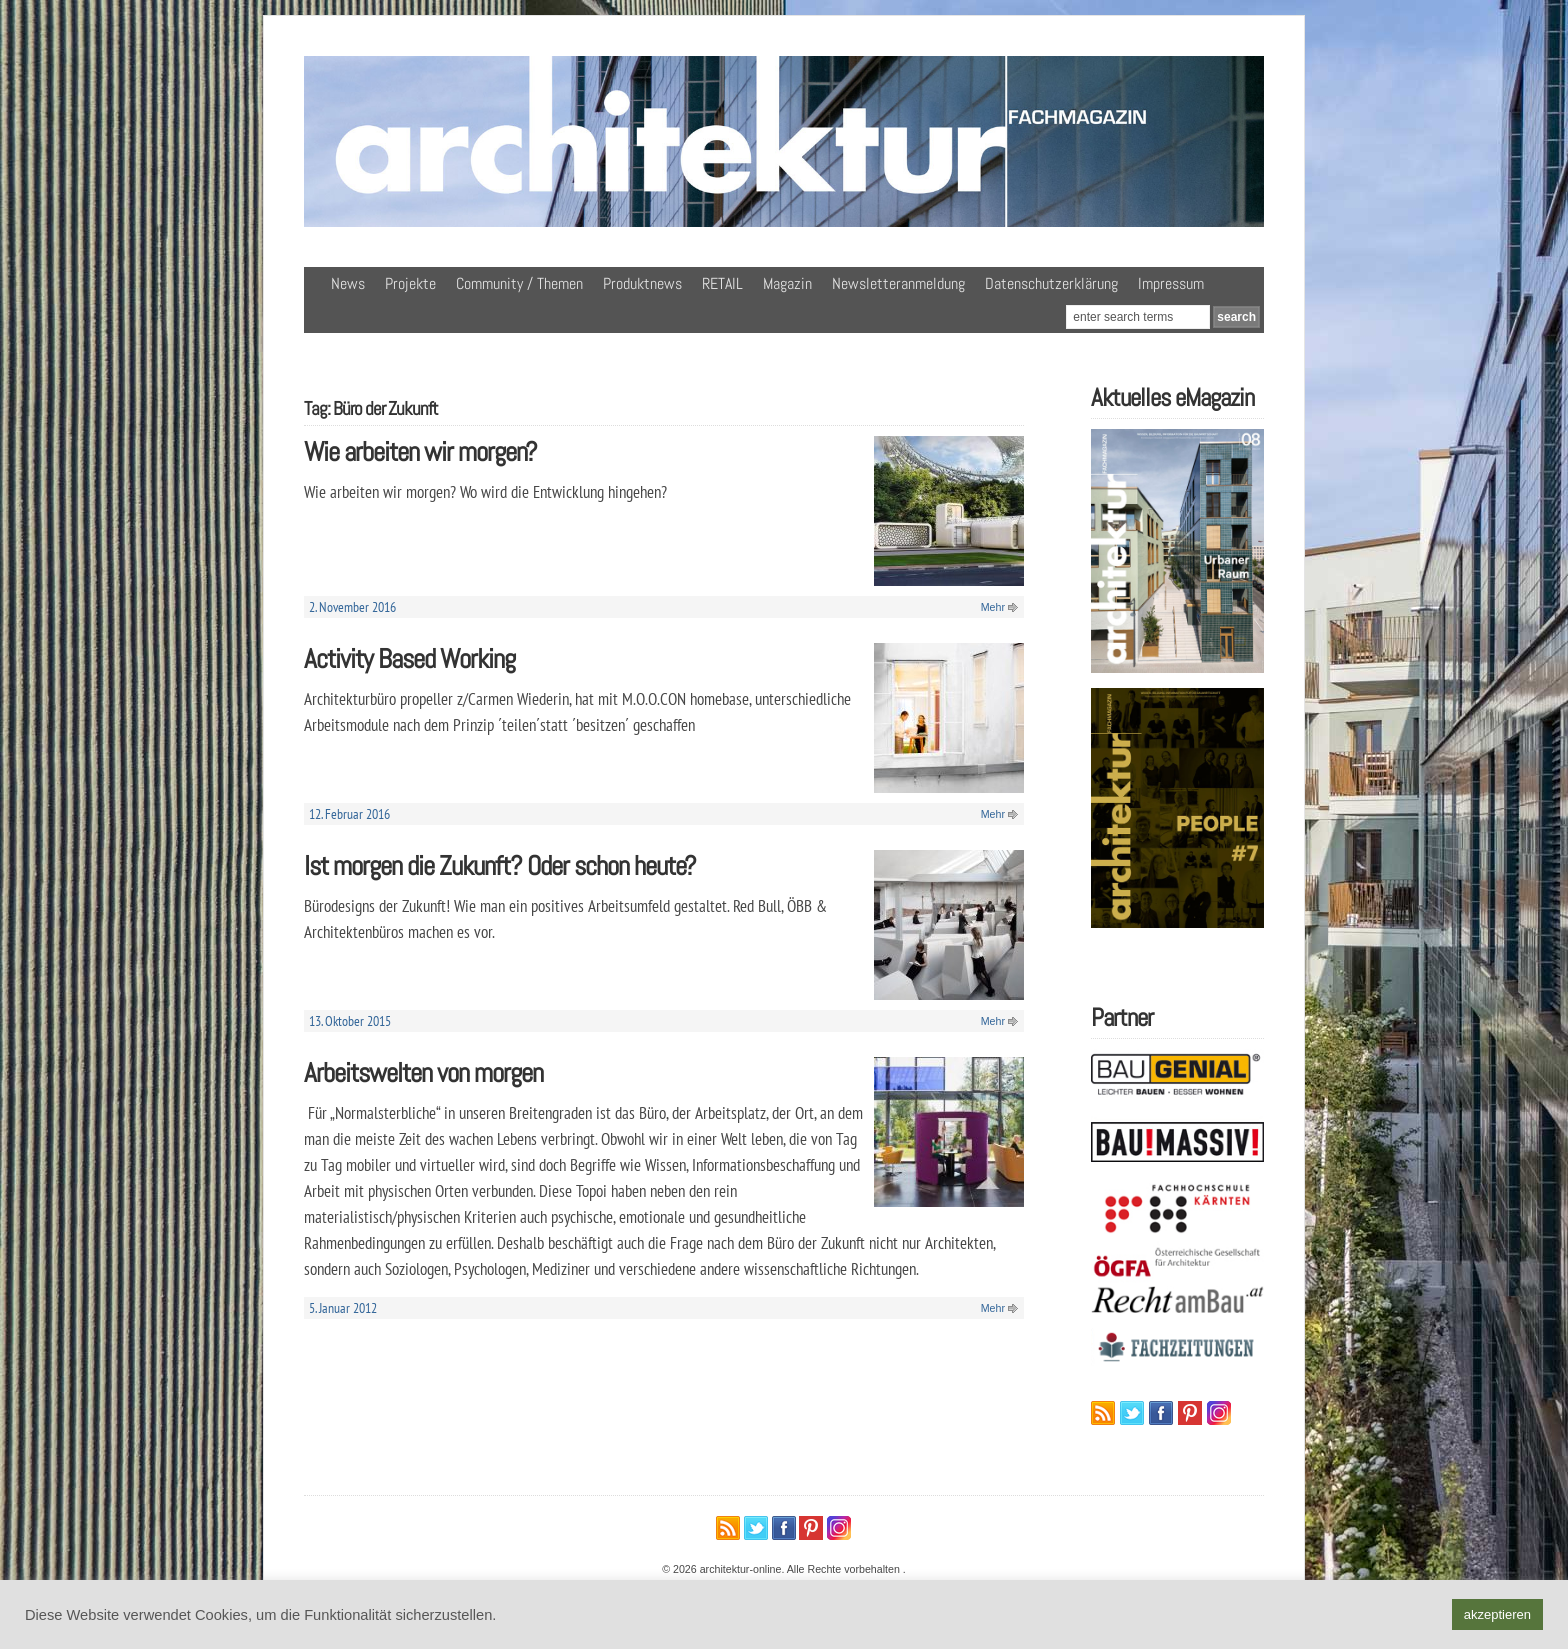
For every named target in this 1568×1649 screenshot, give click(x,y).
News (348, 283)
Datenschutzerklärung (1051, 283)
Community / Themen (519, 283)
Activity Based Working (409, 658)
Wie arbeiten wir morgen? (420, 451)
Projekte (410, 283)
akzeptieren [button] (1497, 1614)
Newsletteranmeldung (898, 283)
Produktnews (642, 283)
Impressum (1171, 283)
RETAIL (722, 283)
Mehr (993, 607)
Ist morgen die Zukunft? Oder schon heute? (500, 865)
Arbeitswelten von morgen (423, 1072)
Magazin (787, 283)
